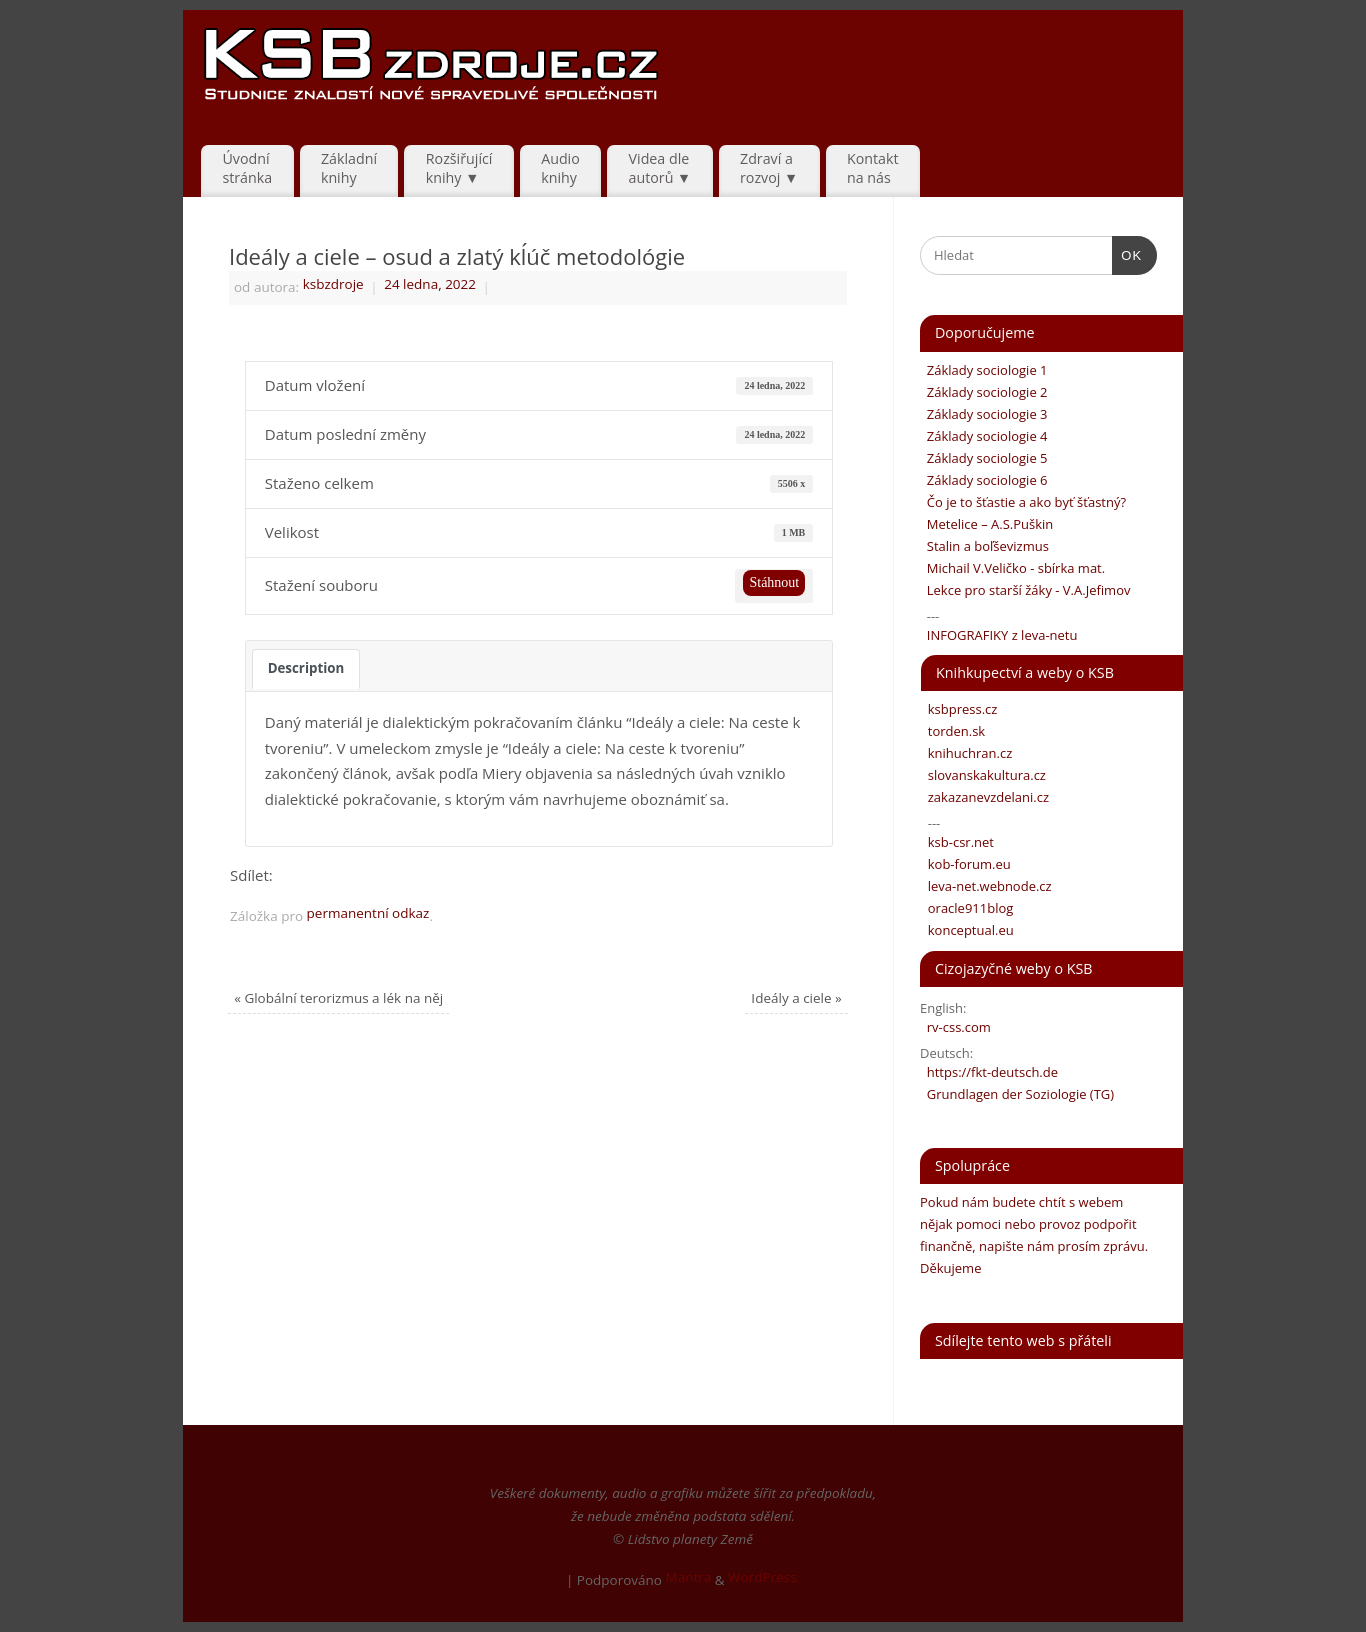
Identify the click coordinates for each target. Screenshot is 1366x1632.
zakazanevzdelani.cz (985, 797)
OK (1127, 253)
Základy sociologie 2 (984, 392)
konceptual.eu (967, 930)
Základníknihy (349, 168)
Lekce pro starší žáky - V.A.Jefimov (1025, 590)
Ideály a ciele (796, 998)
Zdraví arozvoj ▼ (769, 168)
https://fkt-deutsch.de (989, 1072)
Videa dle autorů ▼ (660, 168)
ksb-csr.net (957, 842)
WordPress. (764, 1577)
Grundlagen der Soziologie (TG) (1017, 1094)
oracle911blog (967, 908)
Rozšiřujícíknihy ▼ (459, 168)
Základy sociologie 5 (984, 458)
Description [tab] (306, 668)
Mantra (688, 1577)
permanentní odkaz (368, 913)
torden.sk (953, 731)
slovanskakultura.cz (983, 775)
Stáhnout (774, 582)
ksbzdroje (333, 284)
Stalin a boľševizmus (984, 546)
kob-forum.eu (966, 864)
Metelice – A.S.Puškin (986, 524)
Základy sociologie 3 (984, 414)
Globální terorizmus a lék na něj (338, 998)
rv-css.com (955, 1027)
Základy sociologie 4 (984, 436)
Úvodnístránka (247, 168)
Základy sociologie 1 (984, 370)
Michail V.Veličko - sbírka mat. (1012, 568)
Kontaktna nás (873, 168)
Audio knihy (560, 168)
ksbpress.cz (959, 709)
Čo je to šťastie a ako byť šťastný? (1023, 502)
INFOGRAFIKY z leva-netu (998, 635)
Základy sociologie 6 (984, 480)
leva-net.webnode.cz (986, 886)
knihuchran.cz (966, 753)
